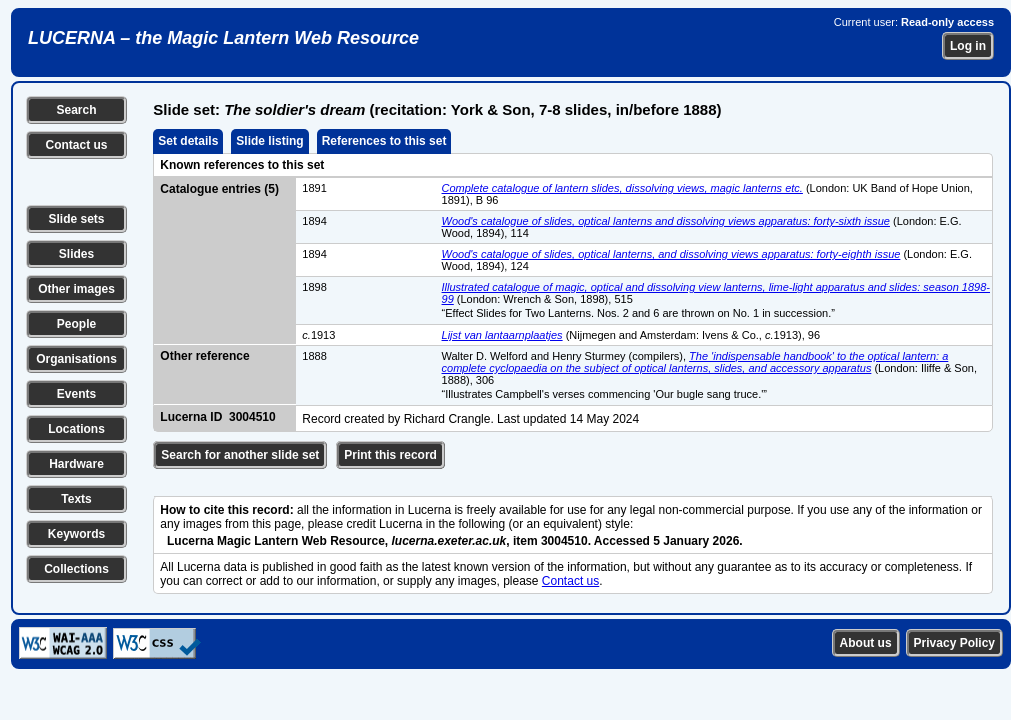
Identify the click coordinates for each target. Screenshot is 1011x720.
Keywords (76, 534)
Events (76, 394)
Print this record (390, 455)
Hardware (76, 464)
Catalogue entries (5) (219, 189)
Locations (76, 429)
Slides (76, 254)
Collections (76, 569)
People (76, 324)
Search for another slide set (240, 455)
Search (76, 110)
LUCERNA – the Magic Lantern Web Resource (223, 38)
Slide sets (76, 219)
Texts (76, 499)
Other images (76, 289)
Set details (188, 141)
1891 (314, 188)
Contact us (76, 145)
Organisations (76, 359)
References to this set (384, 141)
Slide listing (269, 141)
